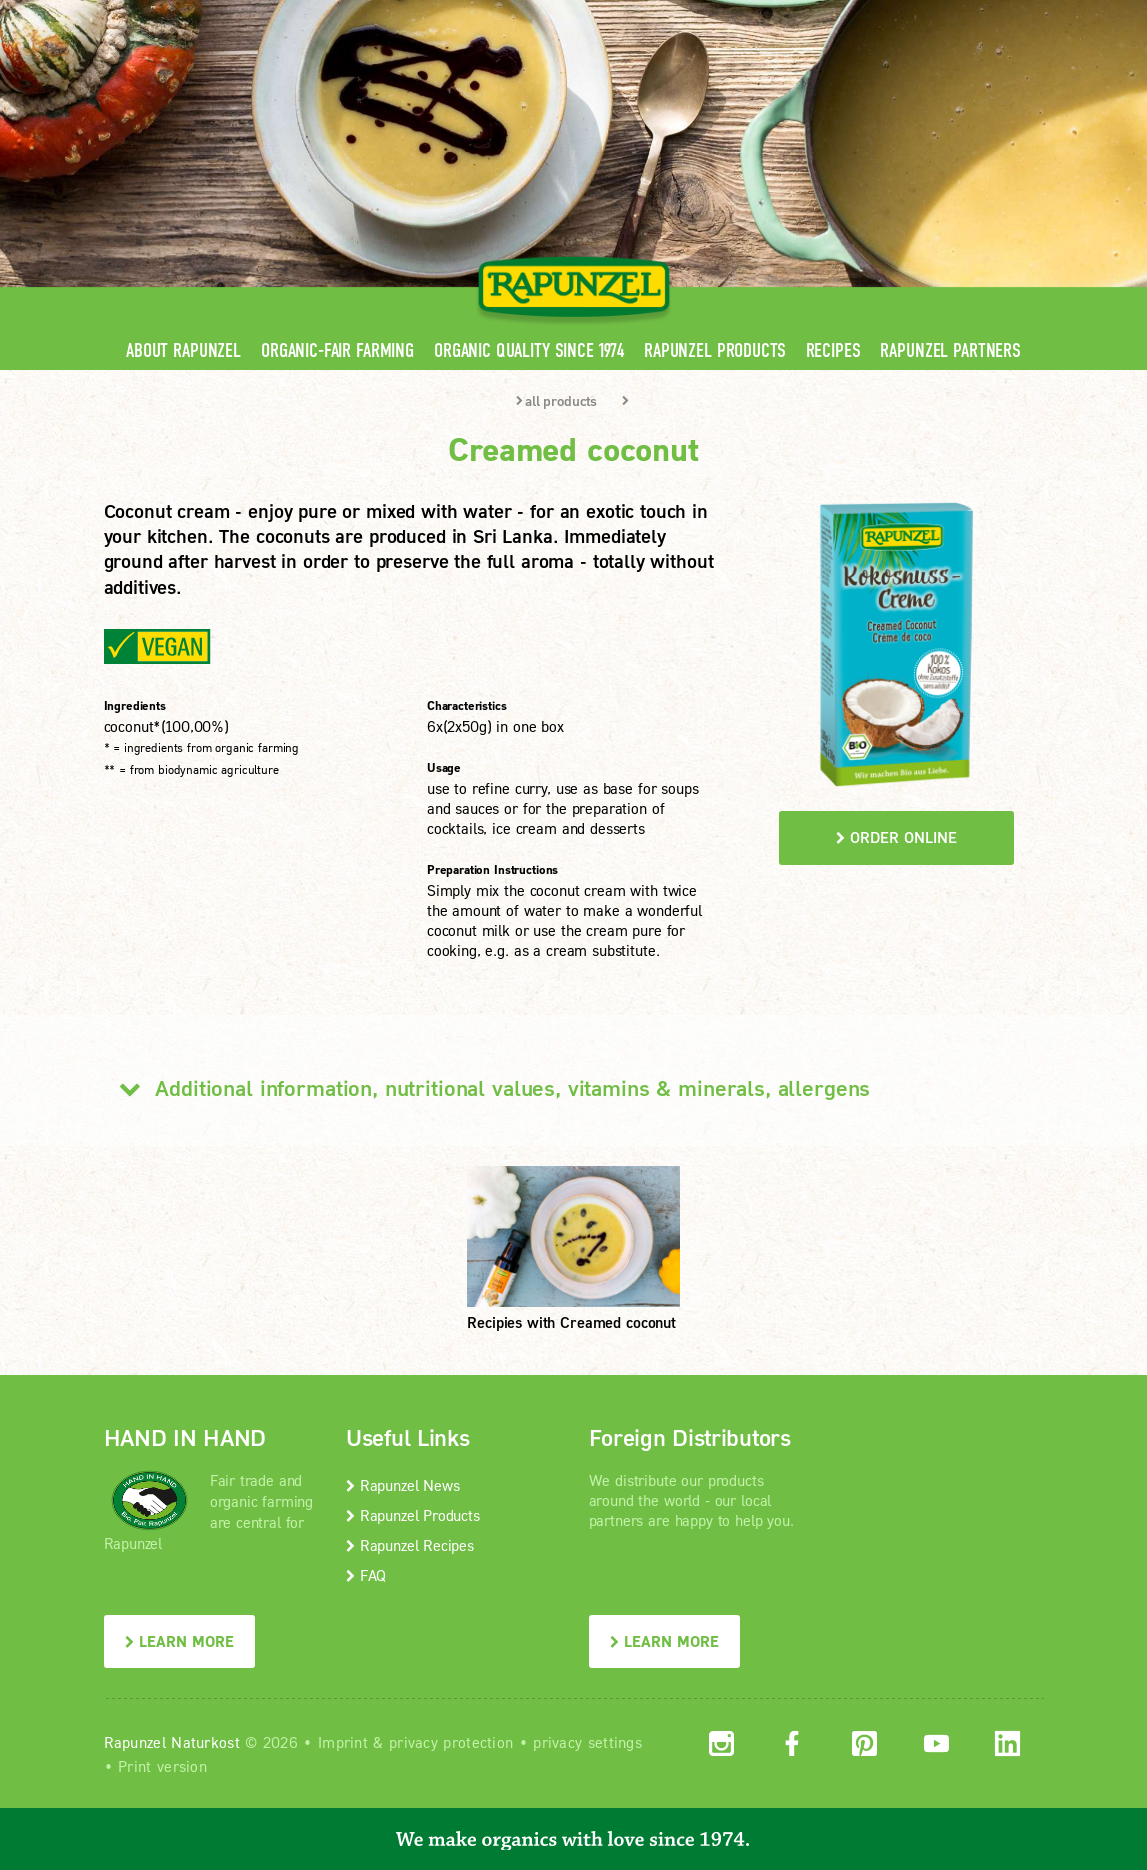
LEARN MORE (179, 1641)
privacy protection (451, 1742)
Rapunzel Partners (950, 350)
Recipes (833, 350)
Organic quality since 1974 (529, 350)
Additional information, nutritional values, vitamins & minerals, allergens (487, 1088)
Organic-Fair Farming (337, 350)
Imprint (343, 1742)
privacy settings (587, 1742)
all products (556, 400)
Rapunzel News (402, 1485)
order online (896, 837)
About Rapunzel (183, 350)
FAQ (366, 1575)
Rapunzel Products (714, 350)
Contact (875, 14)
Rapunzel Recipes (410, 1545)
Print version (162, 1766)
